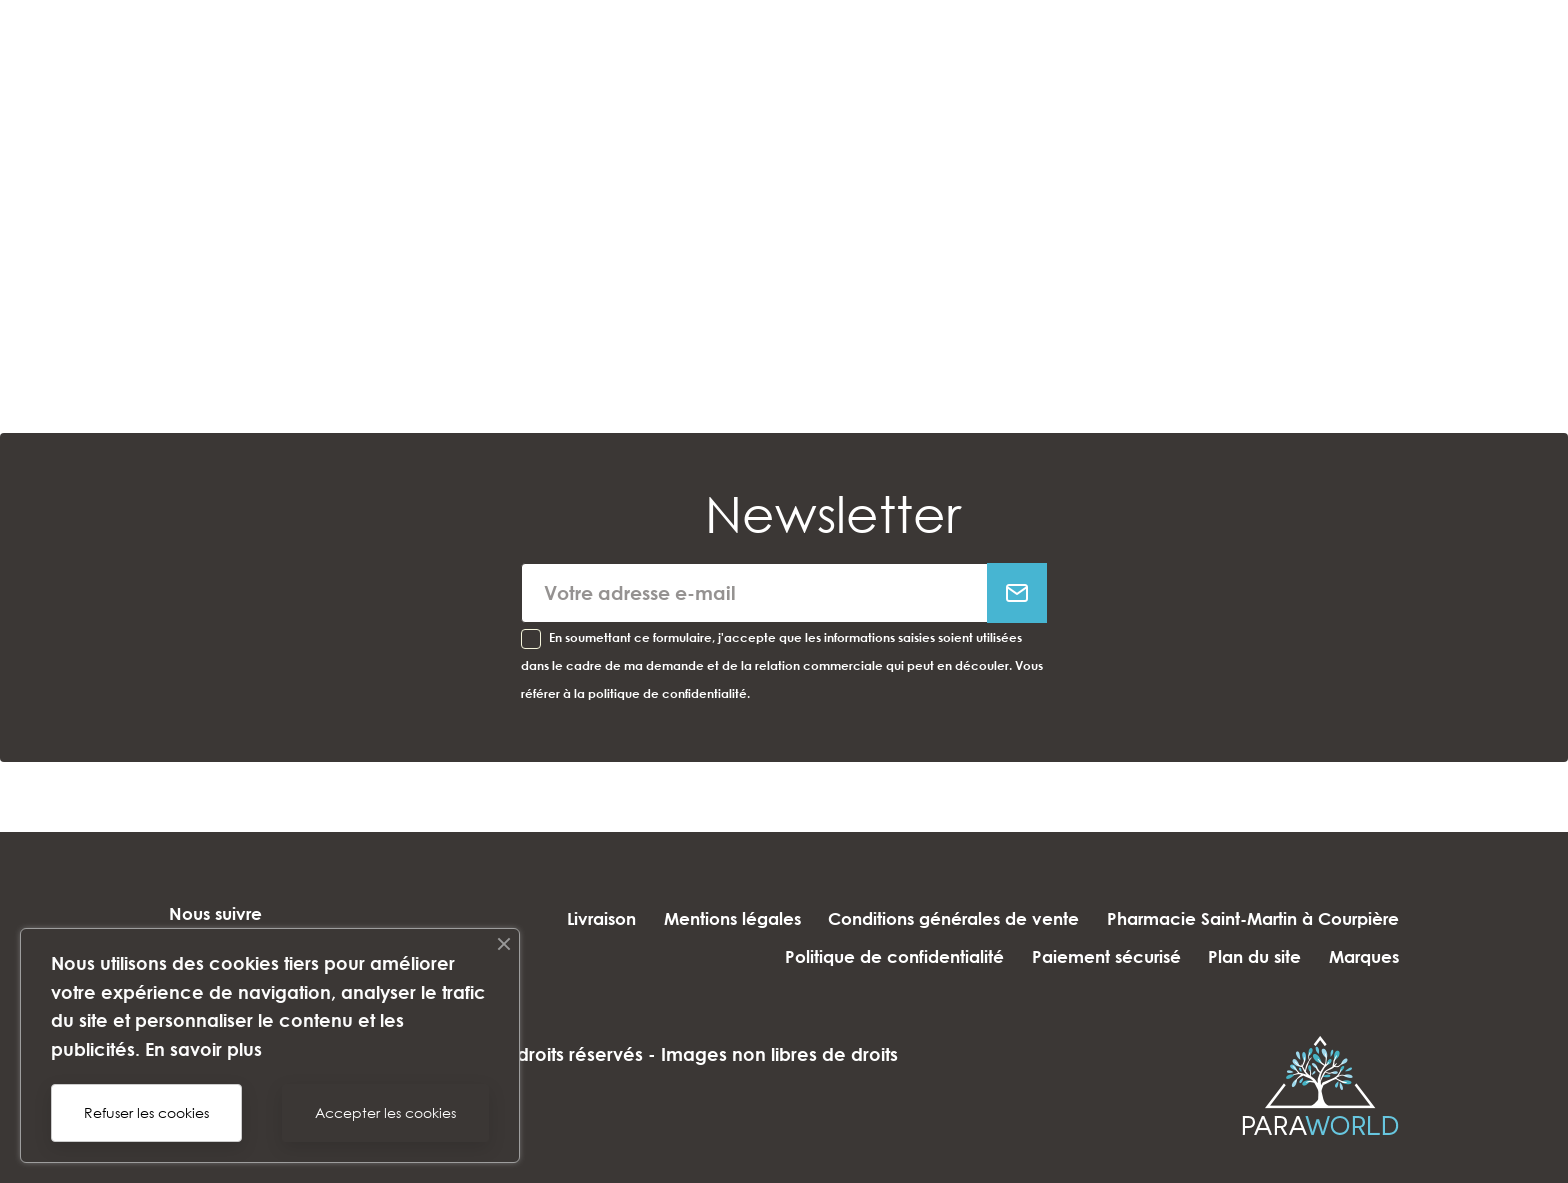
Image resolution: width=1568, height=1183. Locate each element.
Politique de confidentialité (872, 956)
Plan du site (1247, 956)
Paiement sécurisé (1091, 956)
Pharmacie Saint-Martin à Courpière (1253, 918)
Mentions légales (717, 918)
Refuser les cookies (146, 1112)
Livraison (579, 918)
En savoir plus (203, 1049)
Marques (1364, 956)
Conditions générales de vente (946, 918)
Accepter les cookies (385, 1112)
